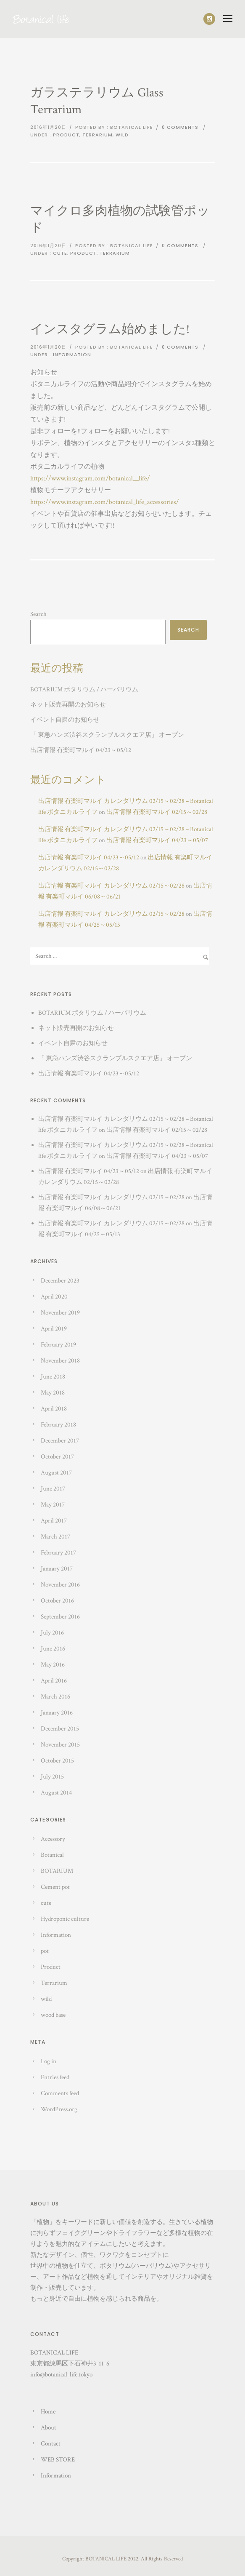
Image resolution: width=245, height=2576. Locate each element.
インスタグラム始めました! (110, 329)
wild (122, 134)
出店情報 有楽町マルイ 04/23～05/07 (157, 840)
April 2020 (54, 1297)
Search (38, 614)
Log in (48, 2061)
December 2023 (60, 1281)
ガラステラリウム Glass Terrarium (96, 101)
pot (45, 1951)
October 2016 (57, 1601)
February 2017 (58, 1553)
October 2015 (57, 1761)
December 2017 (60, 1441)
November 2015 (60, 1745)
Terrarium (97, 134)
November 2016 (60, 1585)
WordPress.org (59, 2109)
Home (48, 2412)
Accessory (53, 1839)
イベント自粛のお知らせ (65, 720)
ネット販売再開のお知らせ (68, 705)
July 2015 (52, 1777)
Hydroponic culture (65, 1919)
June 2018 (53, 1377)
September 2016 (60, 1617)
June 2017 (53, 1489)
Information (72, 354)
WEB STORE (58, 2460)
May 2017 (53, 1505)
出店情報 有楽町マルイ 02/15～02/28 (156, 812)
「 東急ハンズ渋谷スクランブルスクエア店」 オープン (107, 735)
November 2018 (60, 1361)
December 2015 (60, 1729)
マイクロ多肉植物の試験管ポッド (120, 219)
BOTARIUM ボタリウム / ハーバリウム (84, 689)
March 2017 (55, 1537)
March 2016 (55, 1697)
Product (66, 134)
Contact (51, 2444)
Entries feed (55, 2077)
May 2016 (53, 1665)
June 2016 (53, 1649)
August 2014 (56, 1793)
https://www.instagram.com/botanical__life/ (90, 478)
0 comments (180, 127)
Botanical (52, 1855)
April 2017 (54, 1521)
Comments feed (60, 2093)
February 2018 (58, 1425)
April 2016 (54, 1681)
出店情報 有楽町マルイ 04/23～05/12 (80, 750)
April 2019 (54, 1329)
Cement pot (55, 1887)
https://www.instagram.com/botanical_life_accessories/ (104, 502)
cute (60, 253)
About (48, 2428)
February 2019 (58, 1345)
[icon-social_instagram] (209, 19)
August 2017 (56, 1473)
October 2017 (57, 1457)
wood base (53, 2015)
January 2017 (57, 1569)
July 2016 (52, 1633)
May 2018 (53, 1393)
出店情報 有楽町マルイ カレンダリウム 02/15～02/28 (111, 886)
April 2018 (54, 1409)
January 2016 (57, 1713)
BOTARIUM (57, 1871)
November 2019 (60, 1313)
